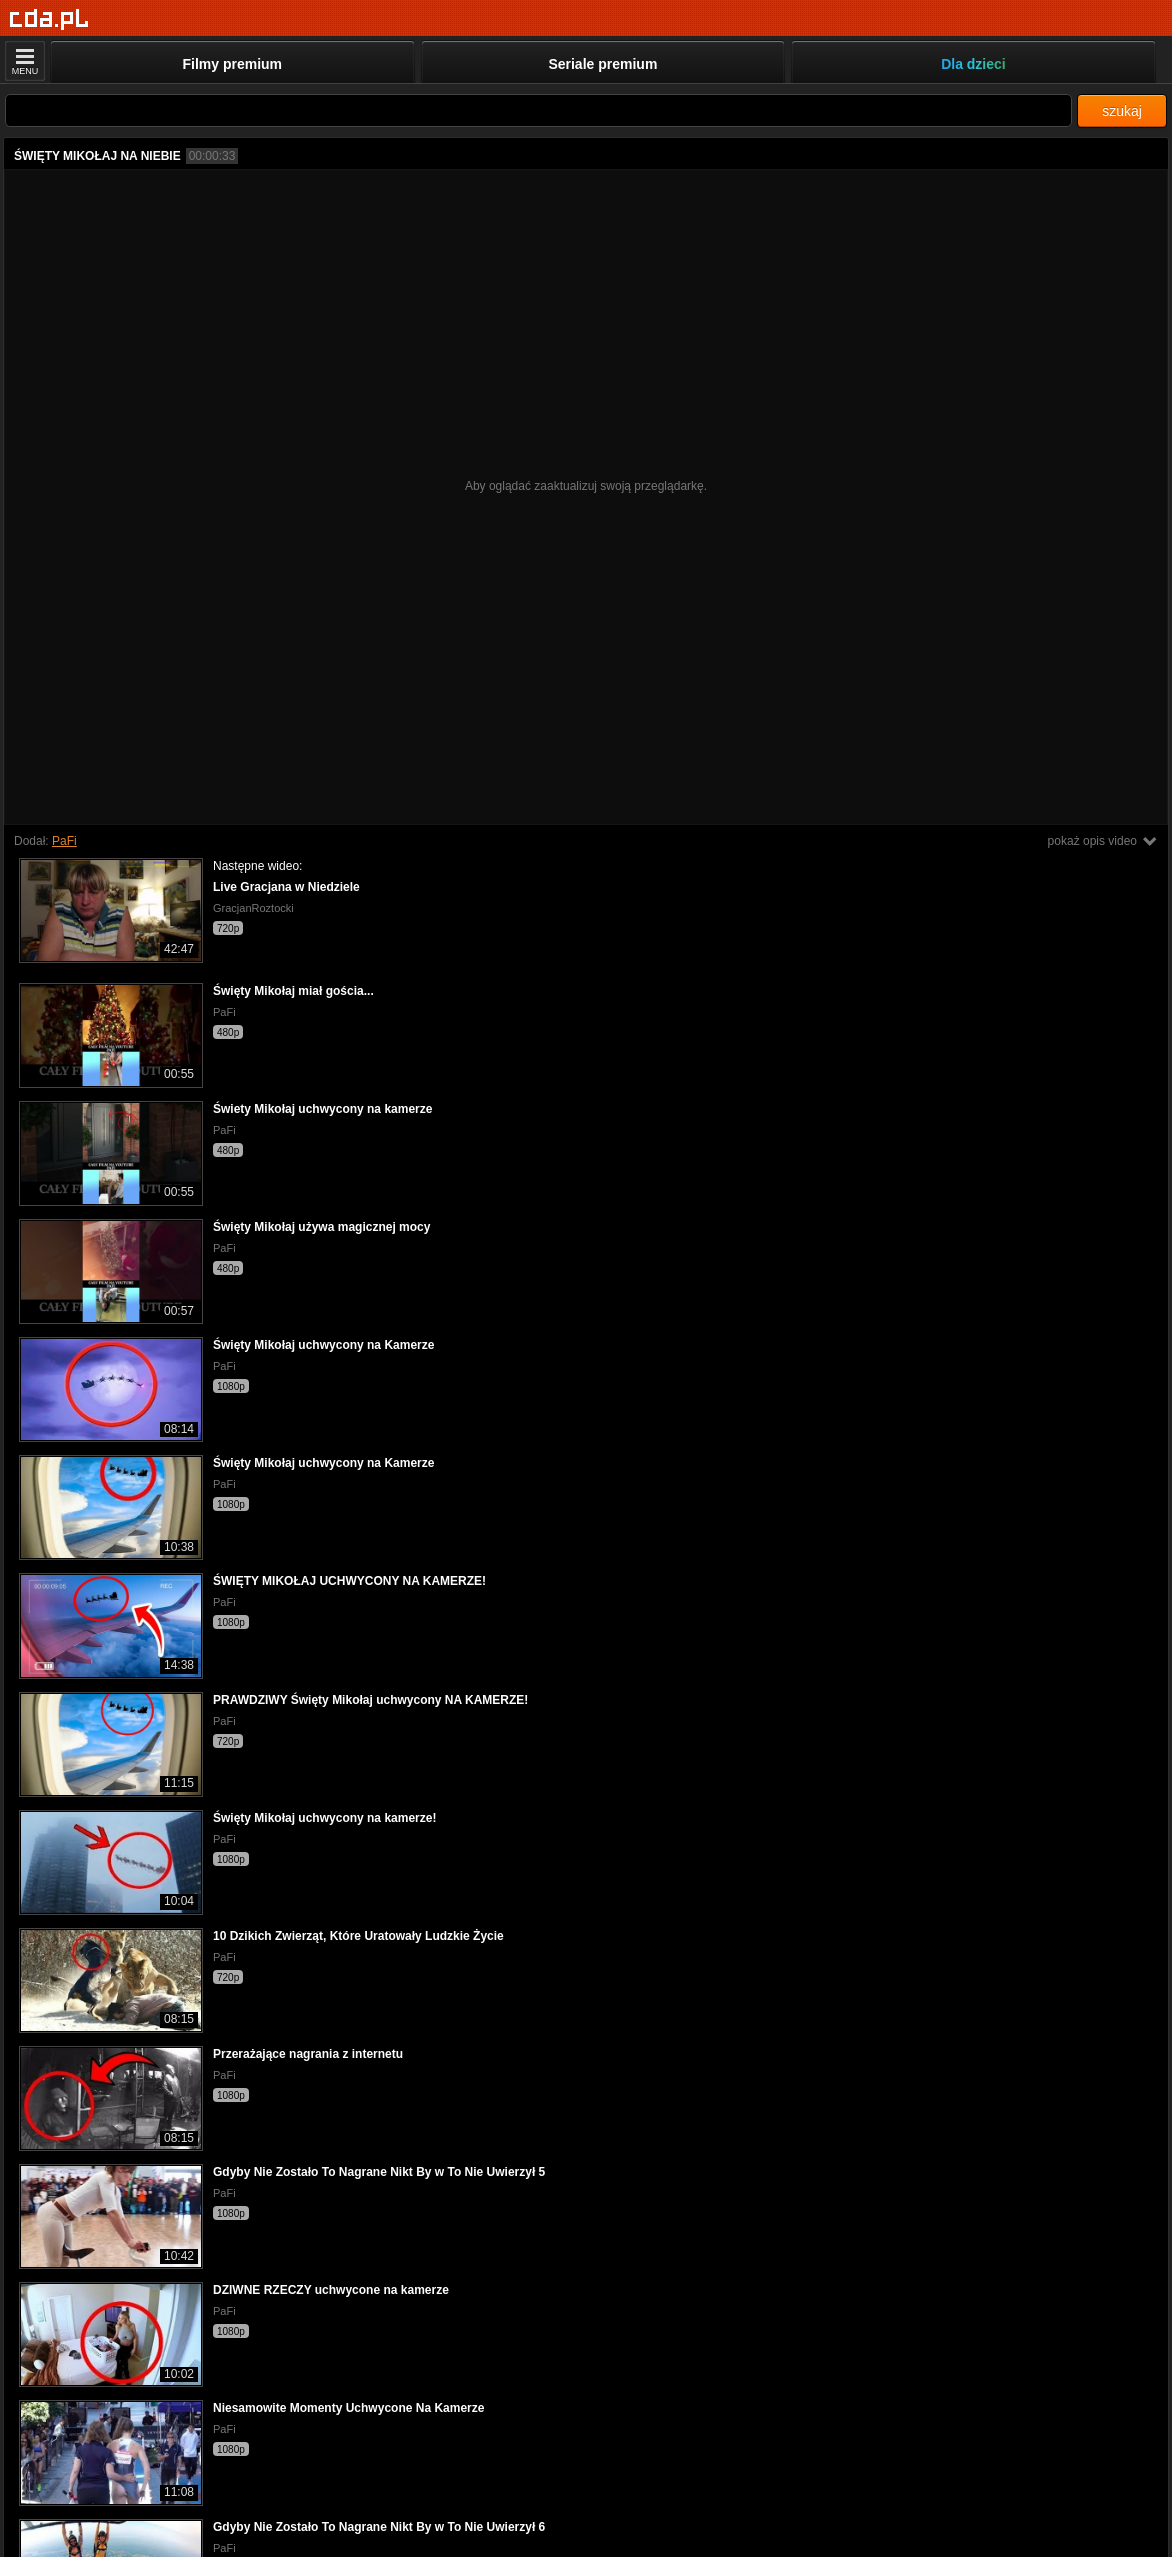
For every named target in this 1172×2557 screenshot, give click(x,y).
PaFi (64, 841)
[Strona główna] (49, 19)
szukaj (1122, 111)
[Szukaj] (538, 110)
